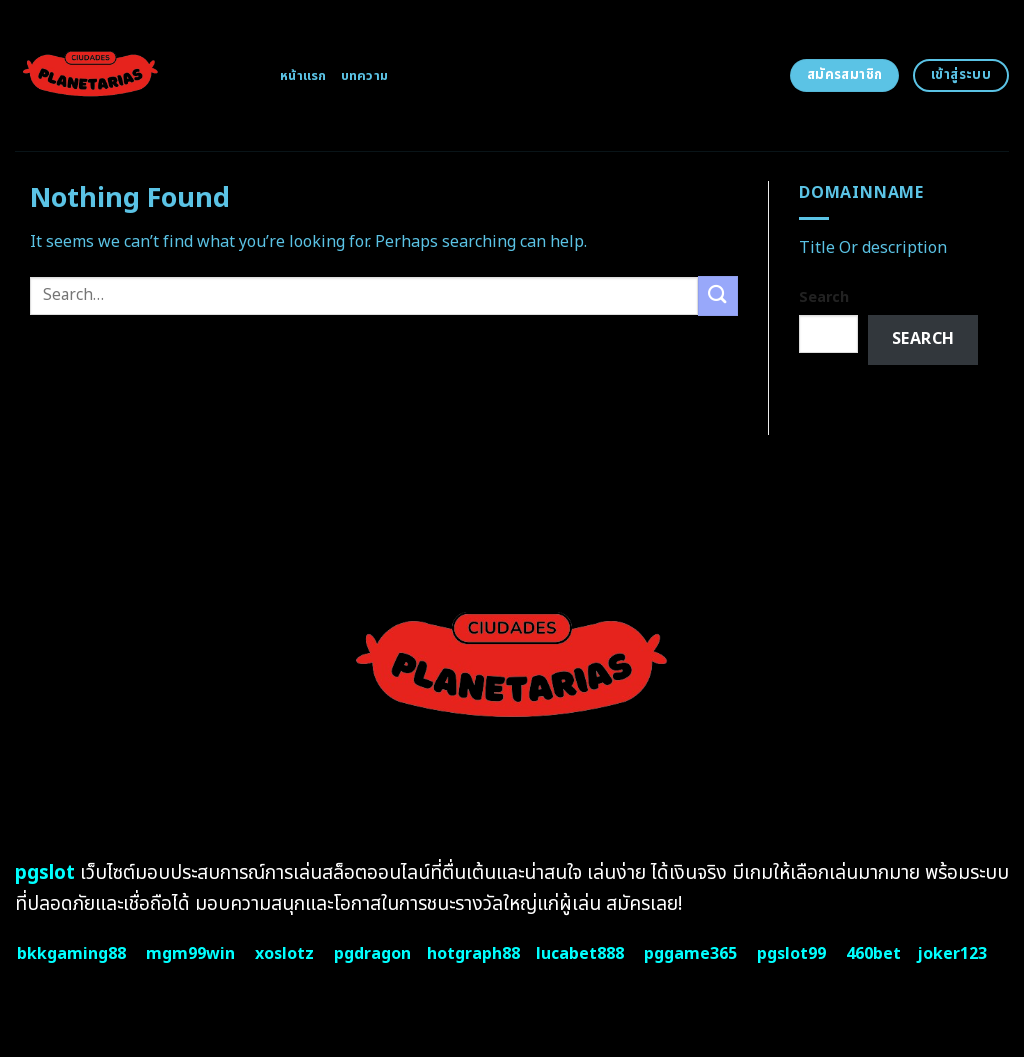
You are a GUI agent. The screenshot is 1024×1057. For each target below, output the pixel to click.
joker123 (952, 954)
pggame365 (690, 954)
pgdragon (372, 954)
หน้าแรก (303, 76)
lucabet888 (580, 954)
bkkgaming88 (71, 954)
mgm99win (190, 954)
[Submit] (718, 295)
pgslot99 (791, 954)
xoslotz (284, 954)
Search (824, 297)
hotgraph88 (473, 954)
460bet (873, 954)
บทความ (365, 76)
